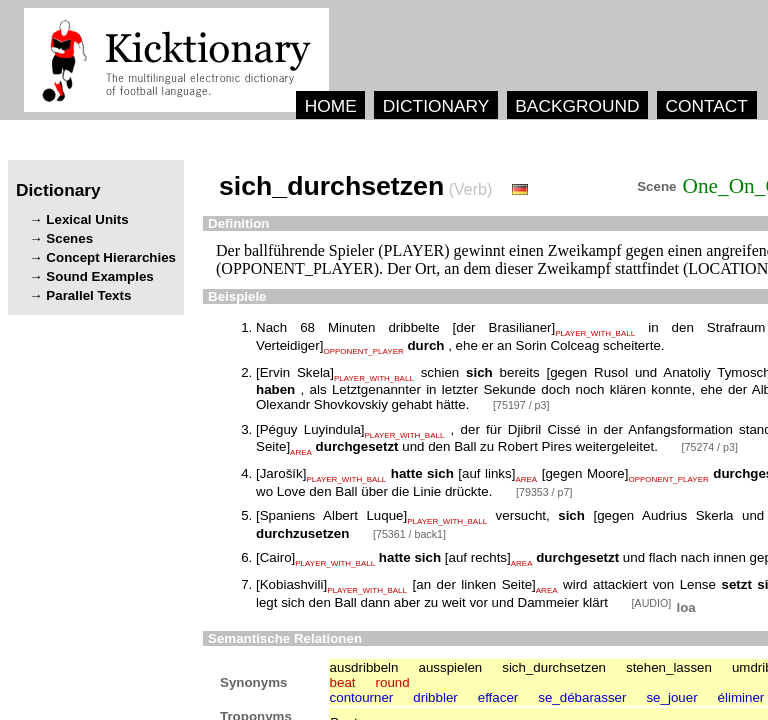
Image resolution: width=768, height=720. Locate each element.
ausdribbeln (364, 667)
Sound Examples (99, 276)
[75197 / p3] (521, 405)
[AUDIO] (653, 603)
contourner (362, 697)
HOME (331, 106)
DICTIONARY (436, 106)
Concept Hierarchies (111, 257)
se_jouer (671, 697)
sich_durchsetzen (554, 667)
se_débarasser (582, 697)
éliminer (741, 697)
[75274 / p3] (710, 447)
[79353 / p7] (544, 492)
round (393, 682)
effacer (498, 697)
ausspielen (451, 667)
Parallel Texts (88, 295)
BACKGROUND (577, 106)
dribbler (435, 697)
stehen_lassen (669, 667)
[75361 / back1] (409, 534)
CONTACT (706, 106)
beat (343, 682)
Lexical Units (87, 219)
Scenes (69, 238)
